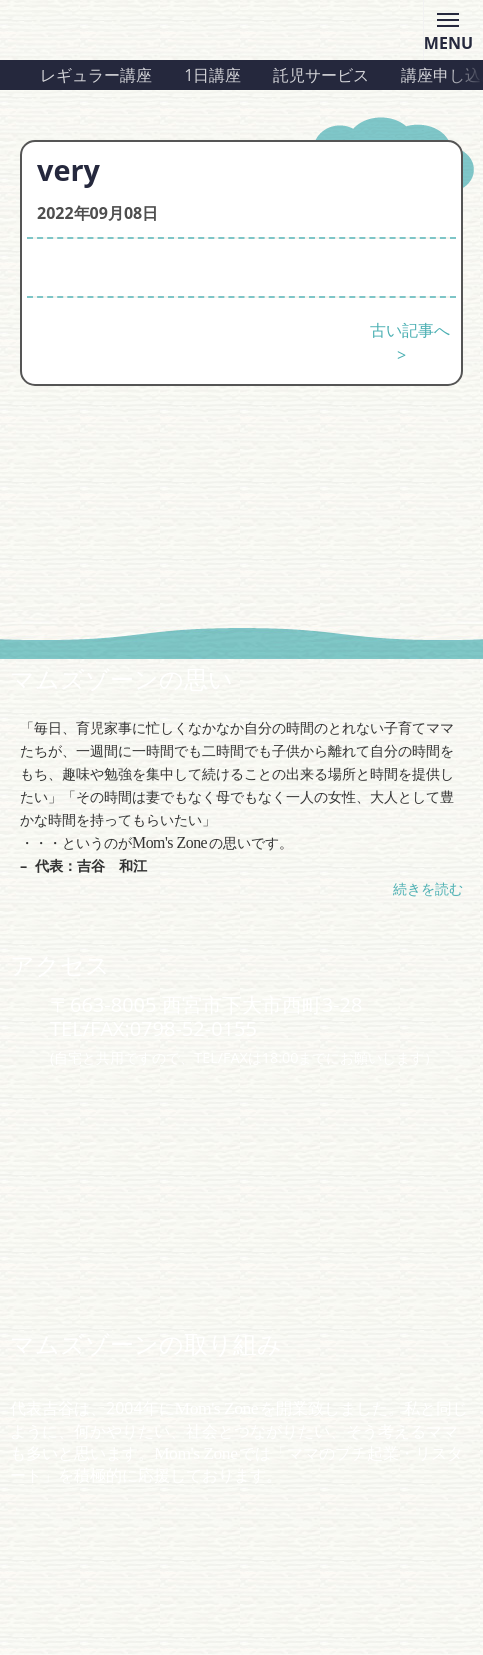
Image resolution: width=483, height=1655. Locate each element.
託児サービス (321, 75)
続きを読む (428, 888)
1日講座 (212, 75)
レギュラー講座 (96, 75)
